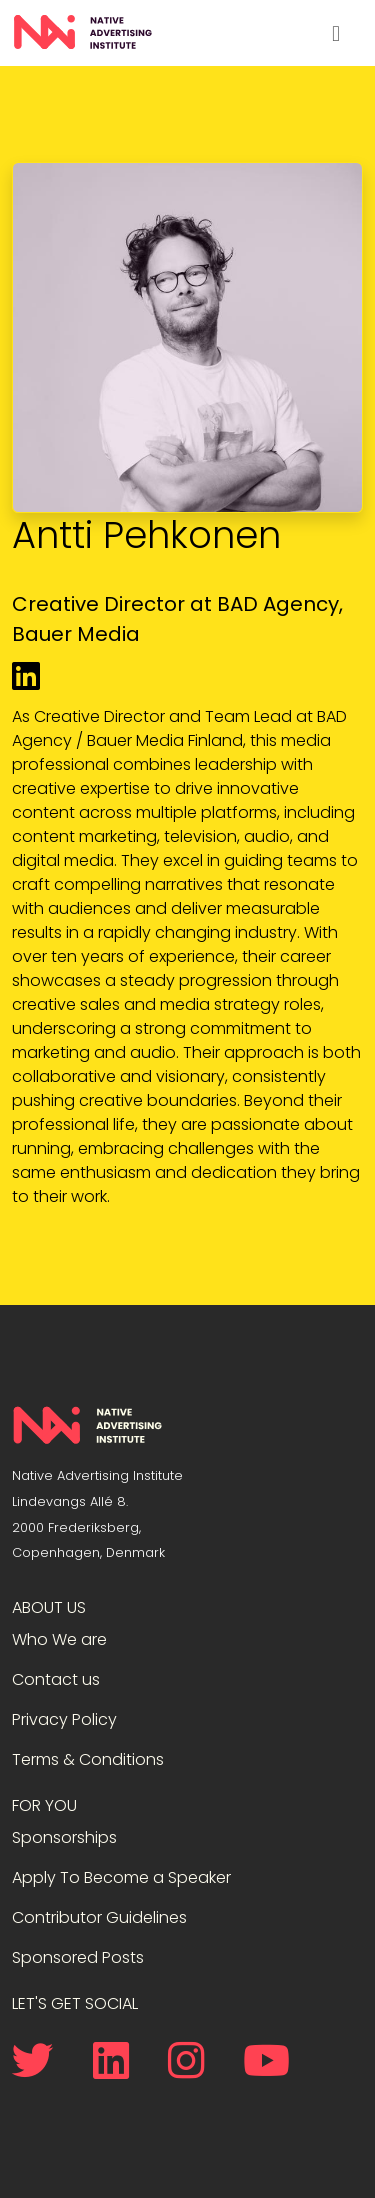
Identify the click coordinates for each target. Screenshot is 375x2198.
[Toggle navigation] (336, 33)
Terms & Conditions (88, 1759)
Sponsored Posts (78, 1957)
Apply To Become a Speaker (121, 1877)
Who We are (59, 1639)
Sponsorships (64, 1837)
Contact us (56, 1679)
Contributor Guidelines (99, 1917)
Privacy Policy (64, 1719)
